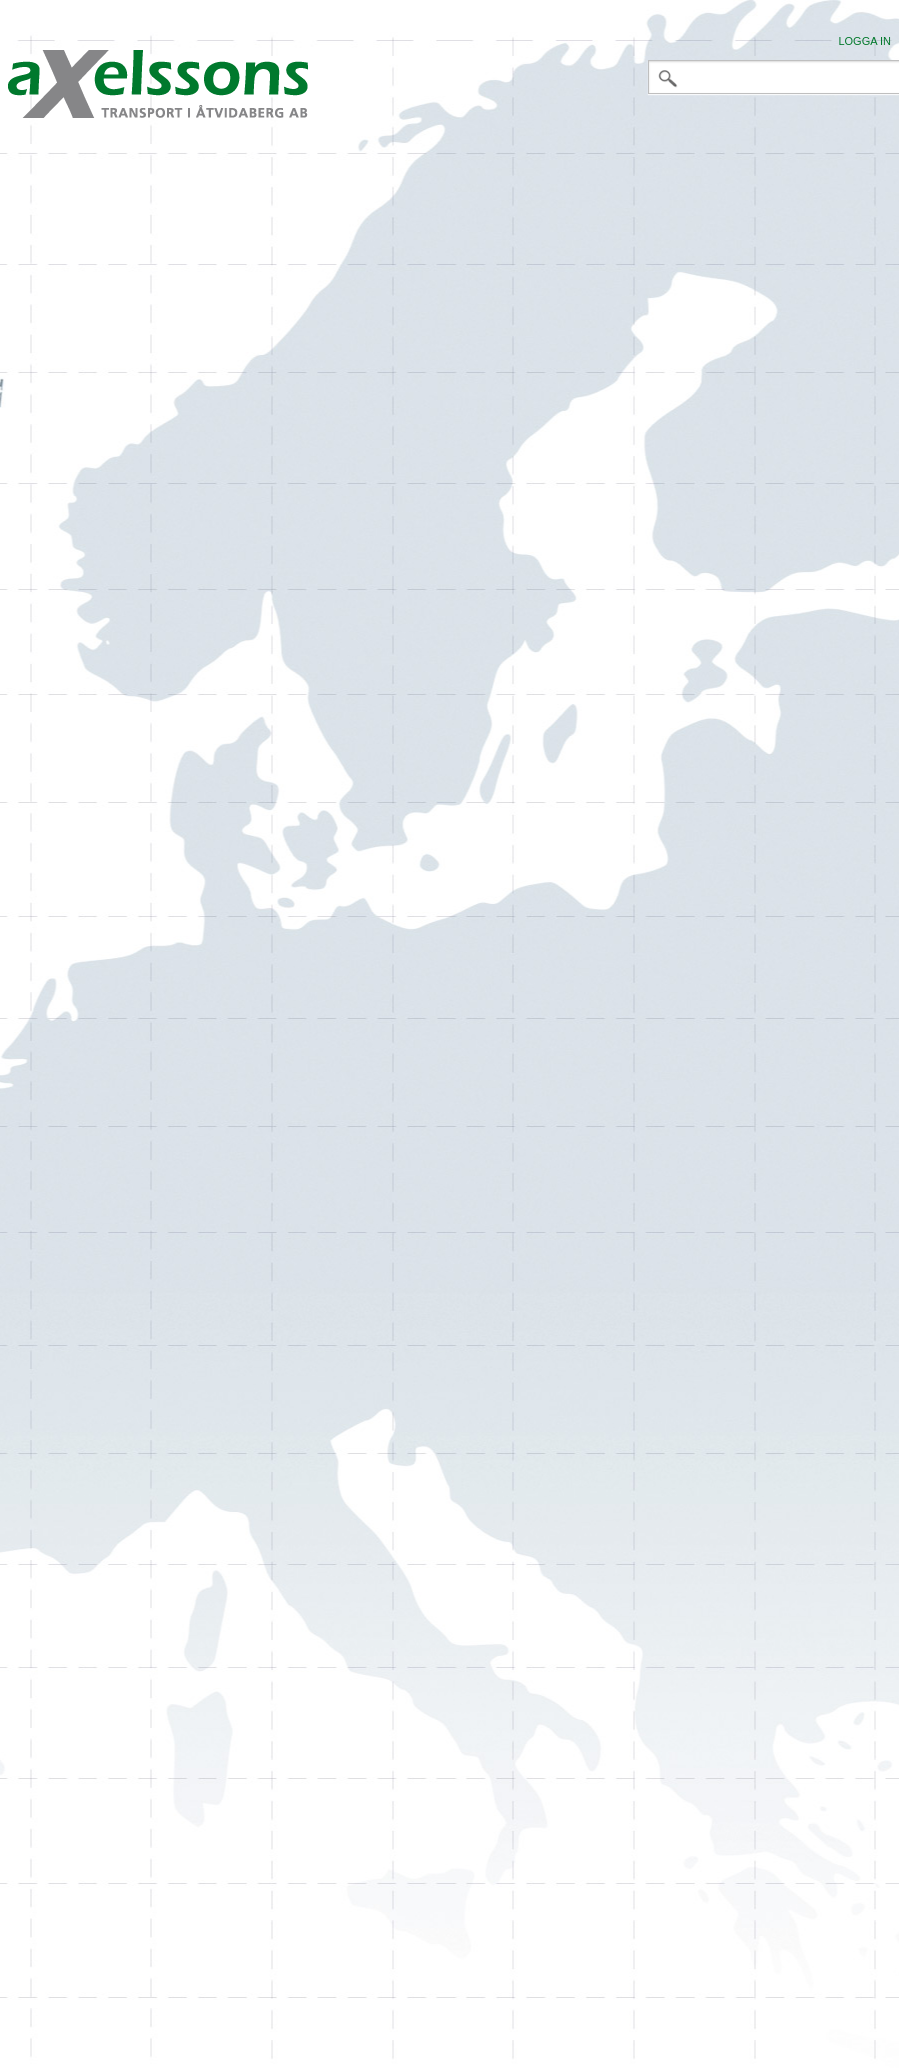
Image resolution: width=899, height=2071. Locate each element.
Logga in (864, 41)
